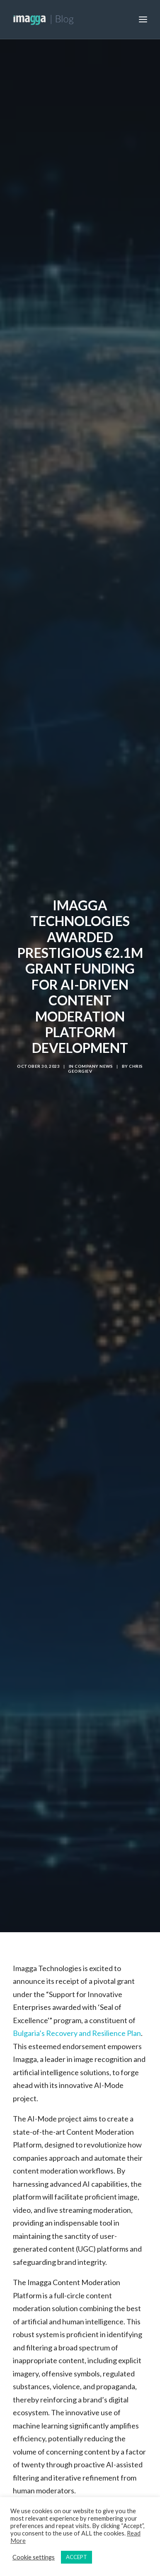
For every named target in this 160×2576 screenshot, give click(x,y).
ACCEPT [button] (76, 2557)
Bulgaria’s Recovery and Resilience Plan (77, 2004)
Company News (94, 1051)
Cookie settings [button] (33, 2557)
